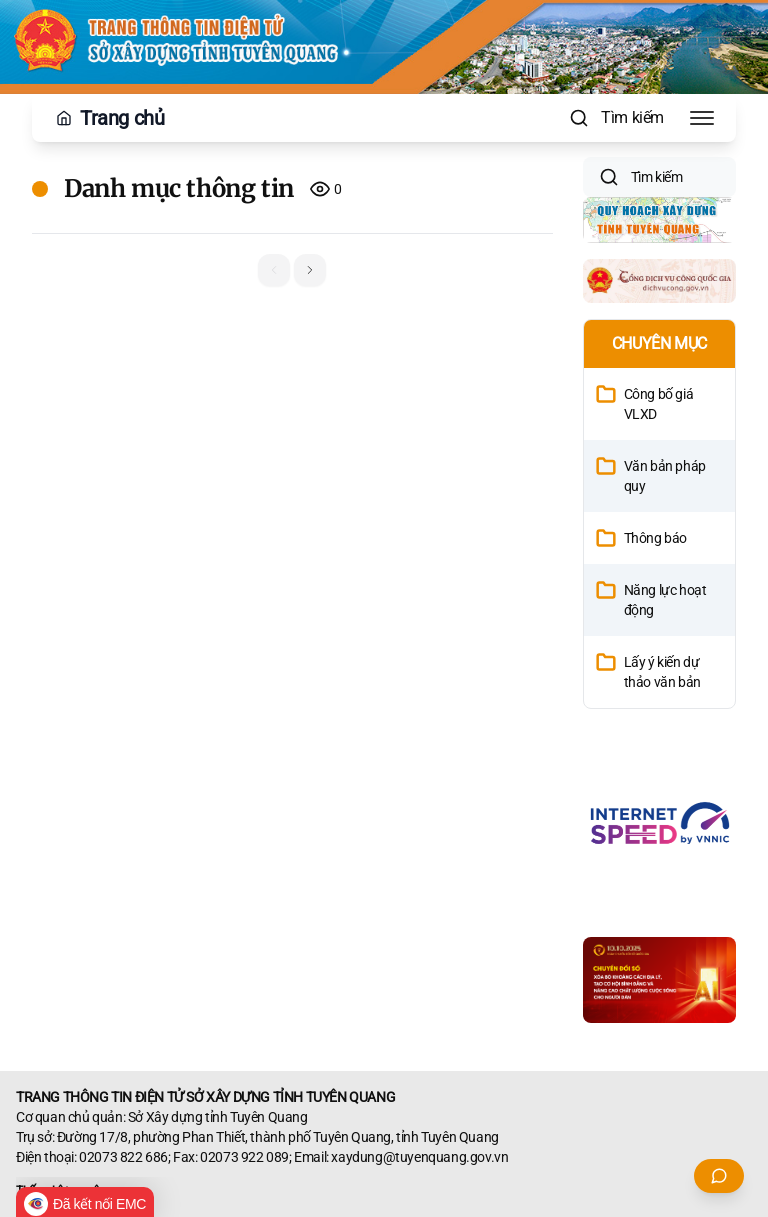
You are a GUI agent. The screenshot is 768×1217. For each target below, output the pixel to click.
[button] (310, 270)
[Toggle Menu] (702, 118)
